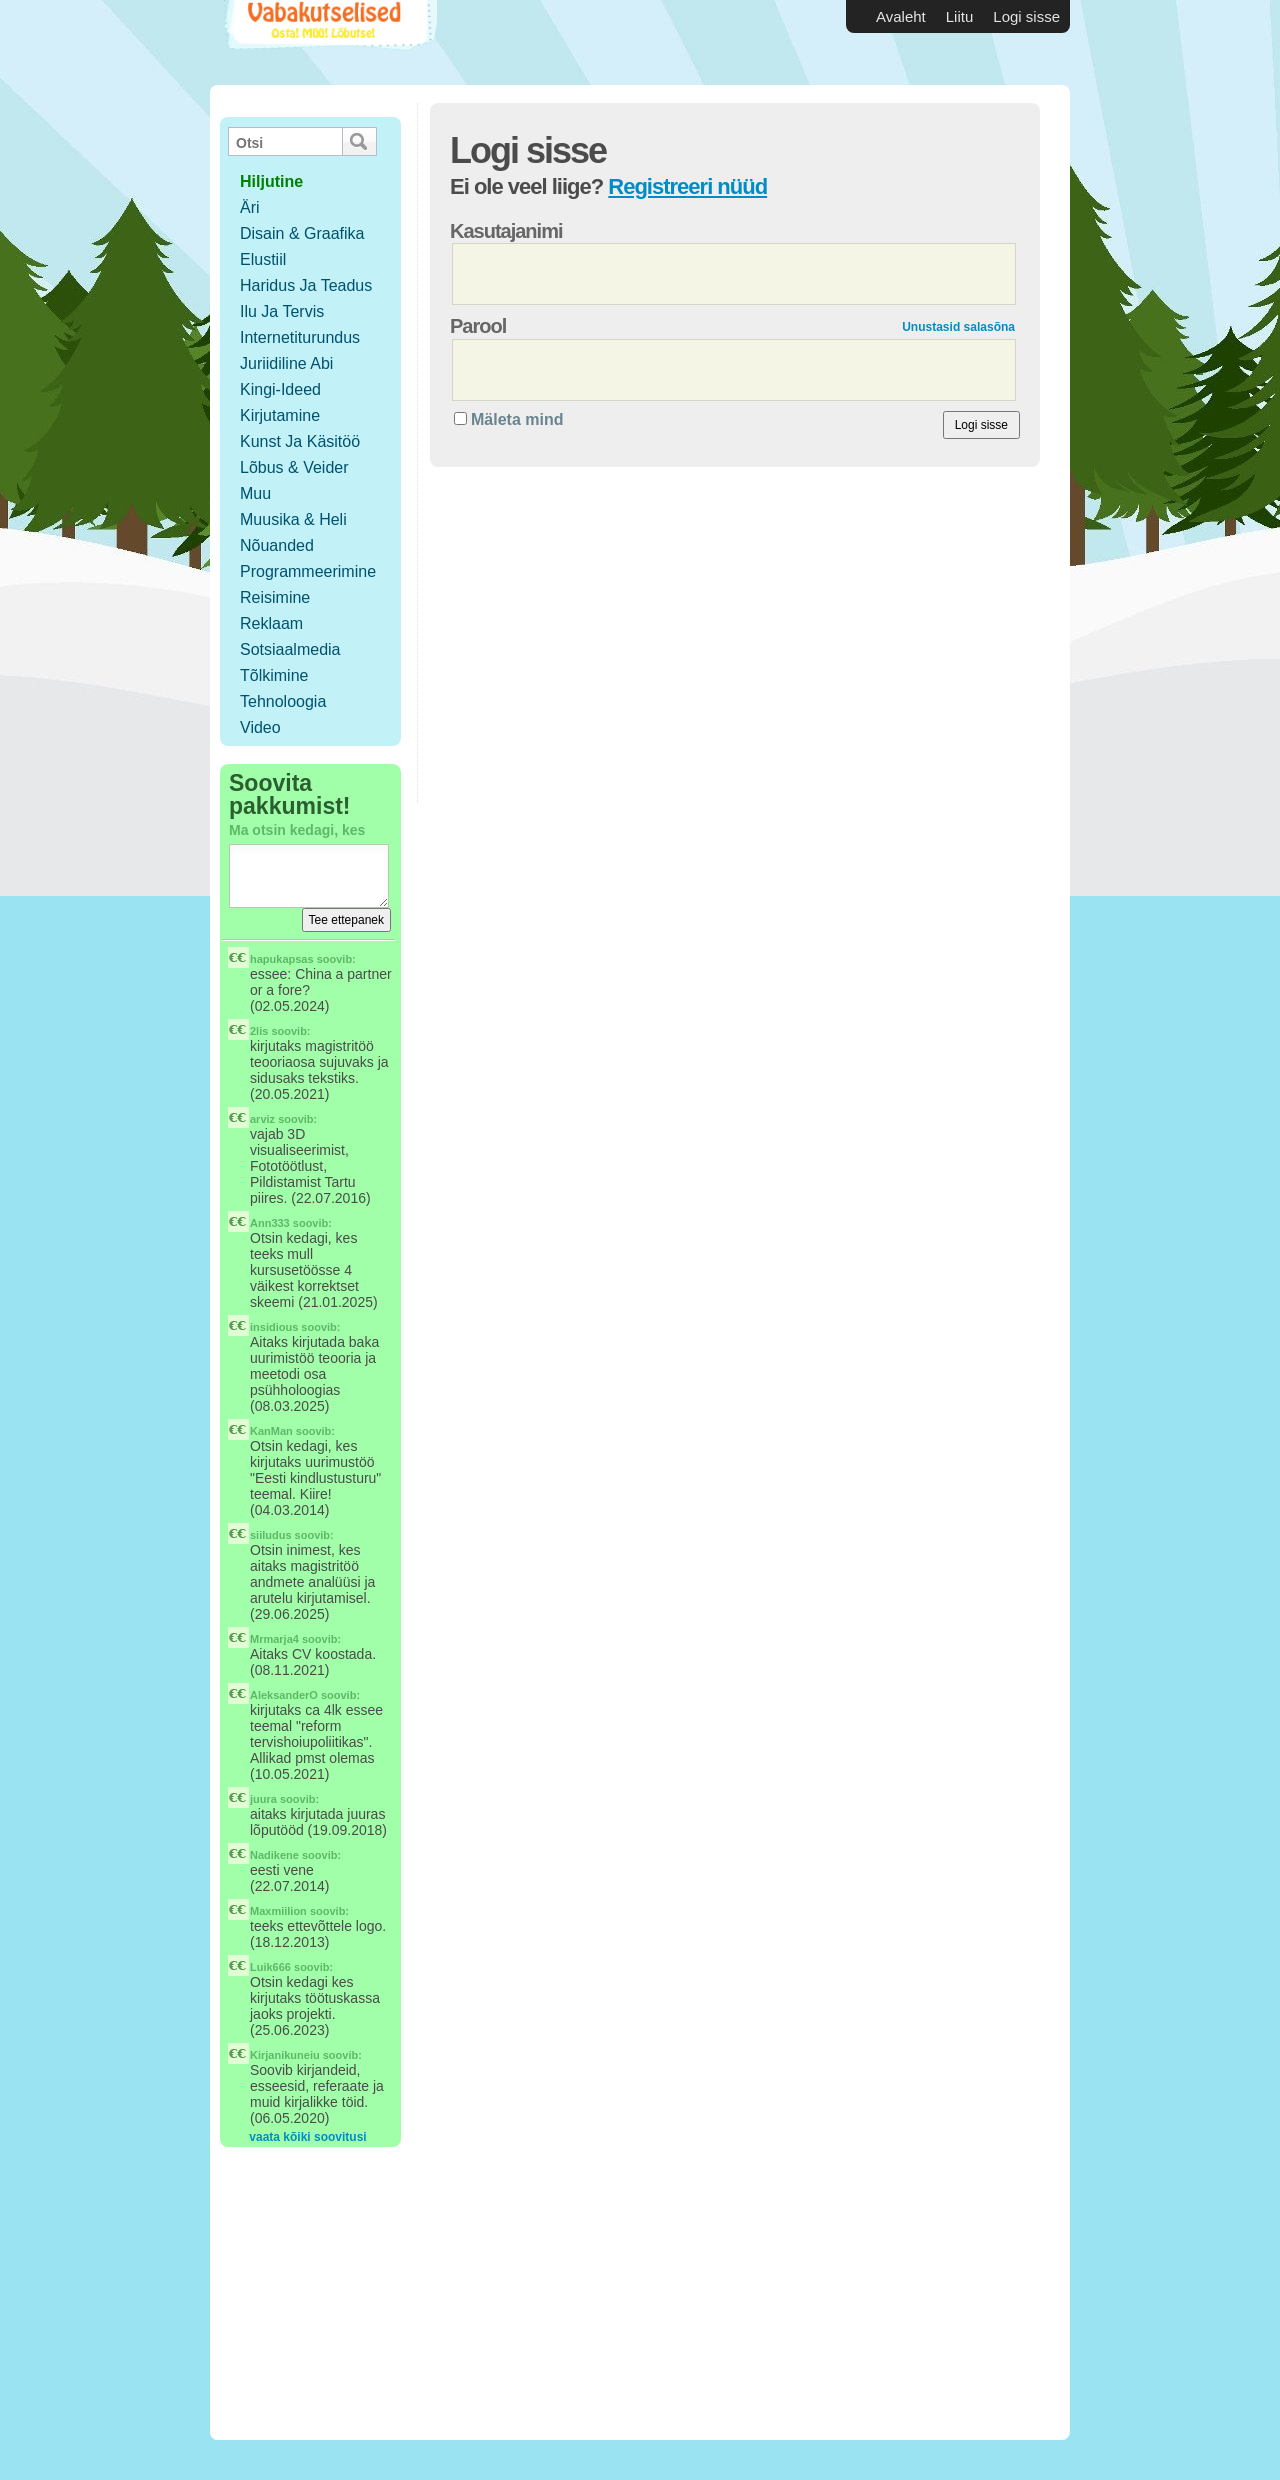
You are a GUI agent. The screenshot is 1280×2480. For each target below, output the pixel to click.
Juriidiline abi (286, 363)
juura (263, 1799)
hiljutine (271, 181)
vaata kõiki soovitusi (307, 2137)
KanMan (271, 1431)
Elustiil (263, 259)
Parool (478, 326)
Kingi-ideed (280, 389)
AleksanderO (284, 1695)
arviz (262, 1119)
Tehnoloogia (283, 701)
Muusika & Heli (293, 519)
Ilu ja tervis (282, 311)
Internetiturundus (300, 337)
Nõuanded (277, 545)
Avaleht (901, 16)
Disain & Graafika (302, 233)
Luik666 (270, 1967)
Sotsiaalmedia (290, 649)
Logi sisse (1026, 16)
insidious (274, 1327)
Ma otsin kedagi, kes (297, 830)
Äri (250, 207)
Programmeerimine (308, 571)
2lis (259, 1031)
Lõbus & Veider (294, 467)
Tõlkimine (274, 675)
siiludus (271, 1535)
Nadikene (274, 1855)
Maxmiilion (278, 1911)
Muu (255, 493)
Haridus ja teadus (306, 285)
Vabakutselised (328, 42)
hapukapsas (282, 959)
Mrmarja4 (274, 1639)
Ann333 (270, 1223)
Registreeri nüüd (687, 186)
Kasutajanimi (506, 231)
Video (260, 727)
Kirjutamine (280, 415)
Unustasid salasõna (958, 327)
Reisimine (275, 597)
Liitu (960, 16)
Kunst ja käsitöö (300, 441)
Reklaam (271, 623)
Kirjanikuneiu (285, 2055)
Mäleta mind (517, 419)
